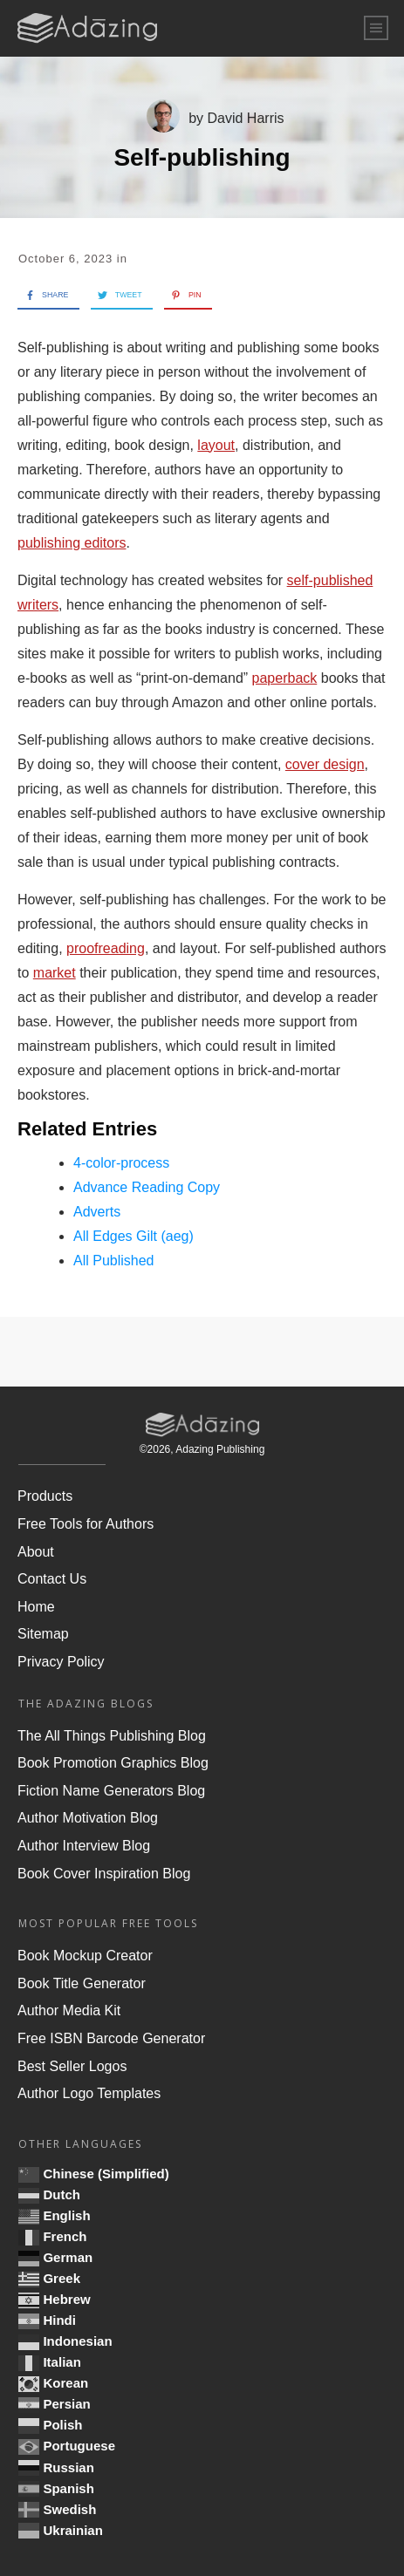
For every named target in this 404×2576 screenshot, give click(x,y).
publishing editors (72, 542)
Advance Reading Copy (146, 1187)
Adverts (96, 1211)
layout (216, 445)
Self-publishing (201, 157)
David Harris (246, 118)
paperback (285, 678)
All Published (113, 1260)
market (54, 972)
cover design (325, 764)
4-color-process (121, 1162)
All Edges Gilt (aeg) (133, 1236)
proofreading (105, 948)
